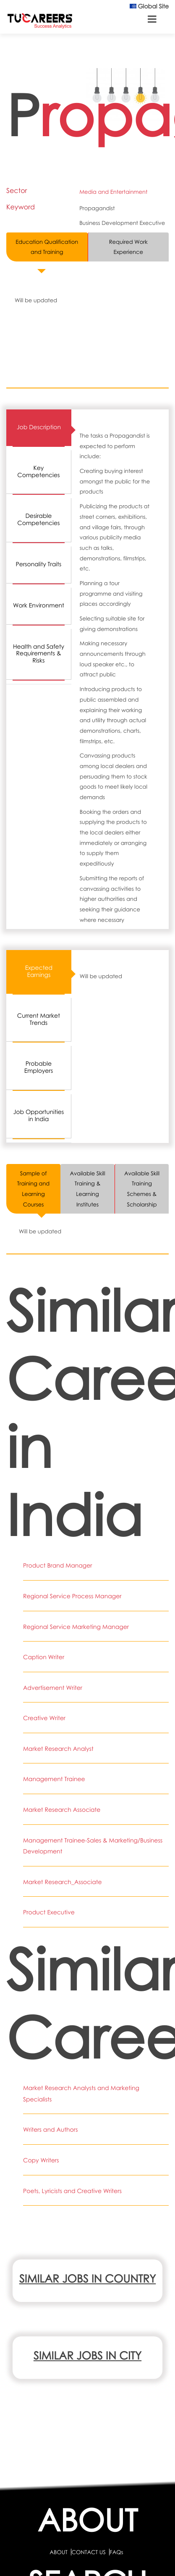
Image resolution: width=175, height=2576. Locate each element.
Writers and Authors (50, 2129)
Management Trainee (54, 1779)
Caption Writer (43, 1657)
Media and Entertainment (113, 191)
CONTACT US (88, 2552)
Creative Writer (44, 1718)
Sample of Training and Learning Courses (33, 1189)
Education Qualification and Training (47, 247)
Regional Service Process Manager (72, 1596)
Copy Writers (41, 2160)
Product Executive (49, 1912)
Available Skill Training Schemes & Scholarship (141, 1189)
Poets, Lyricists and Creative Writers (72, 2191)
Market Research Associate (61, 1809)
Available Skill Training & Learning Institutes (87, 1189)
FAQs (116, 2552)
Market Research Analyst (58, 1749)
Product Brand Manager (57, 1565)
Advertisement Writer (52, 1688)
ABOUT (58, 2552)
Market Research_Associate (62, 1882)
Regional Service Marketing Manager (76, 1627)
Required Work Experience (128, 247)
